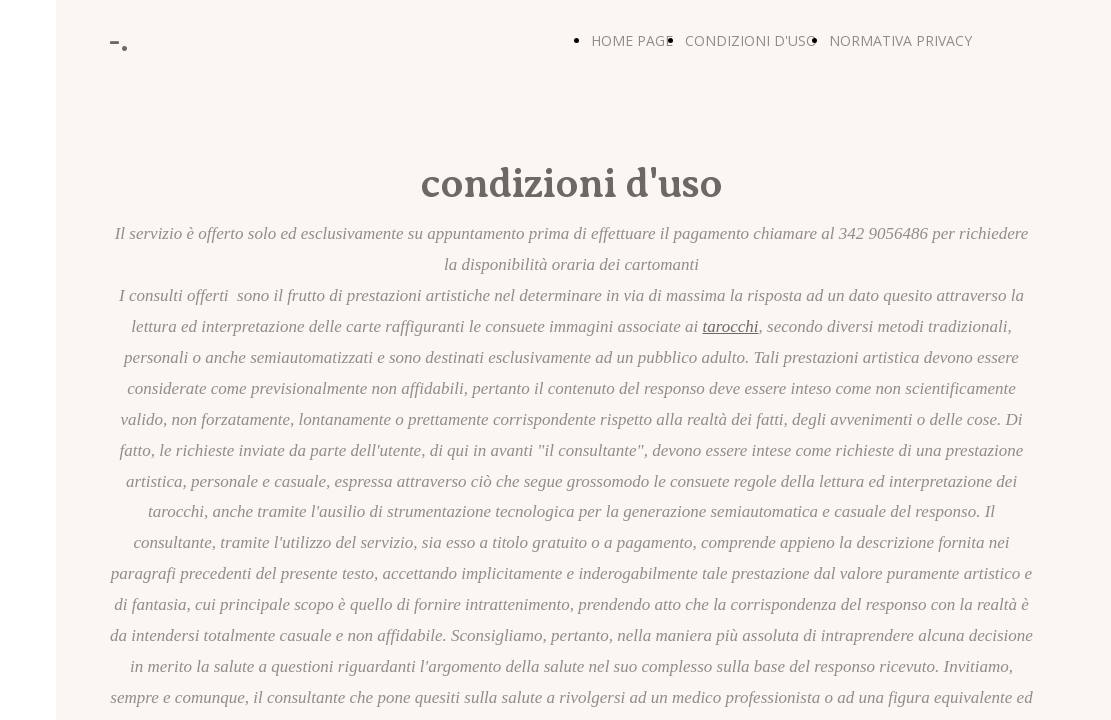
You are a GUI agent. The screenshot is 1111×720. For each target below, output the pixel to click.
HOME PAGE (632, 40)
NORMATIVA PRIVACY (900, 40)
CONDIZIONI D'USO (751, 40)
